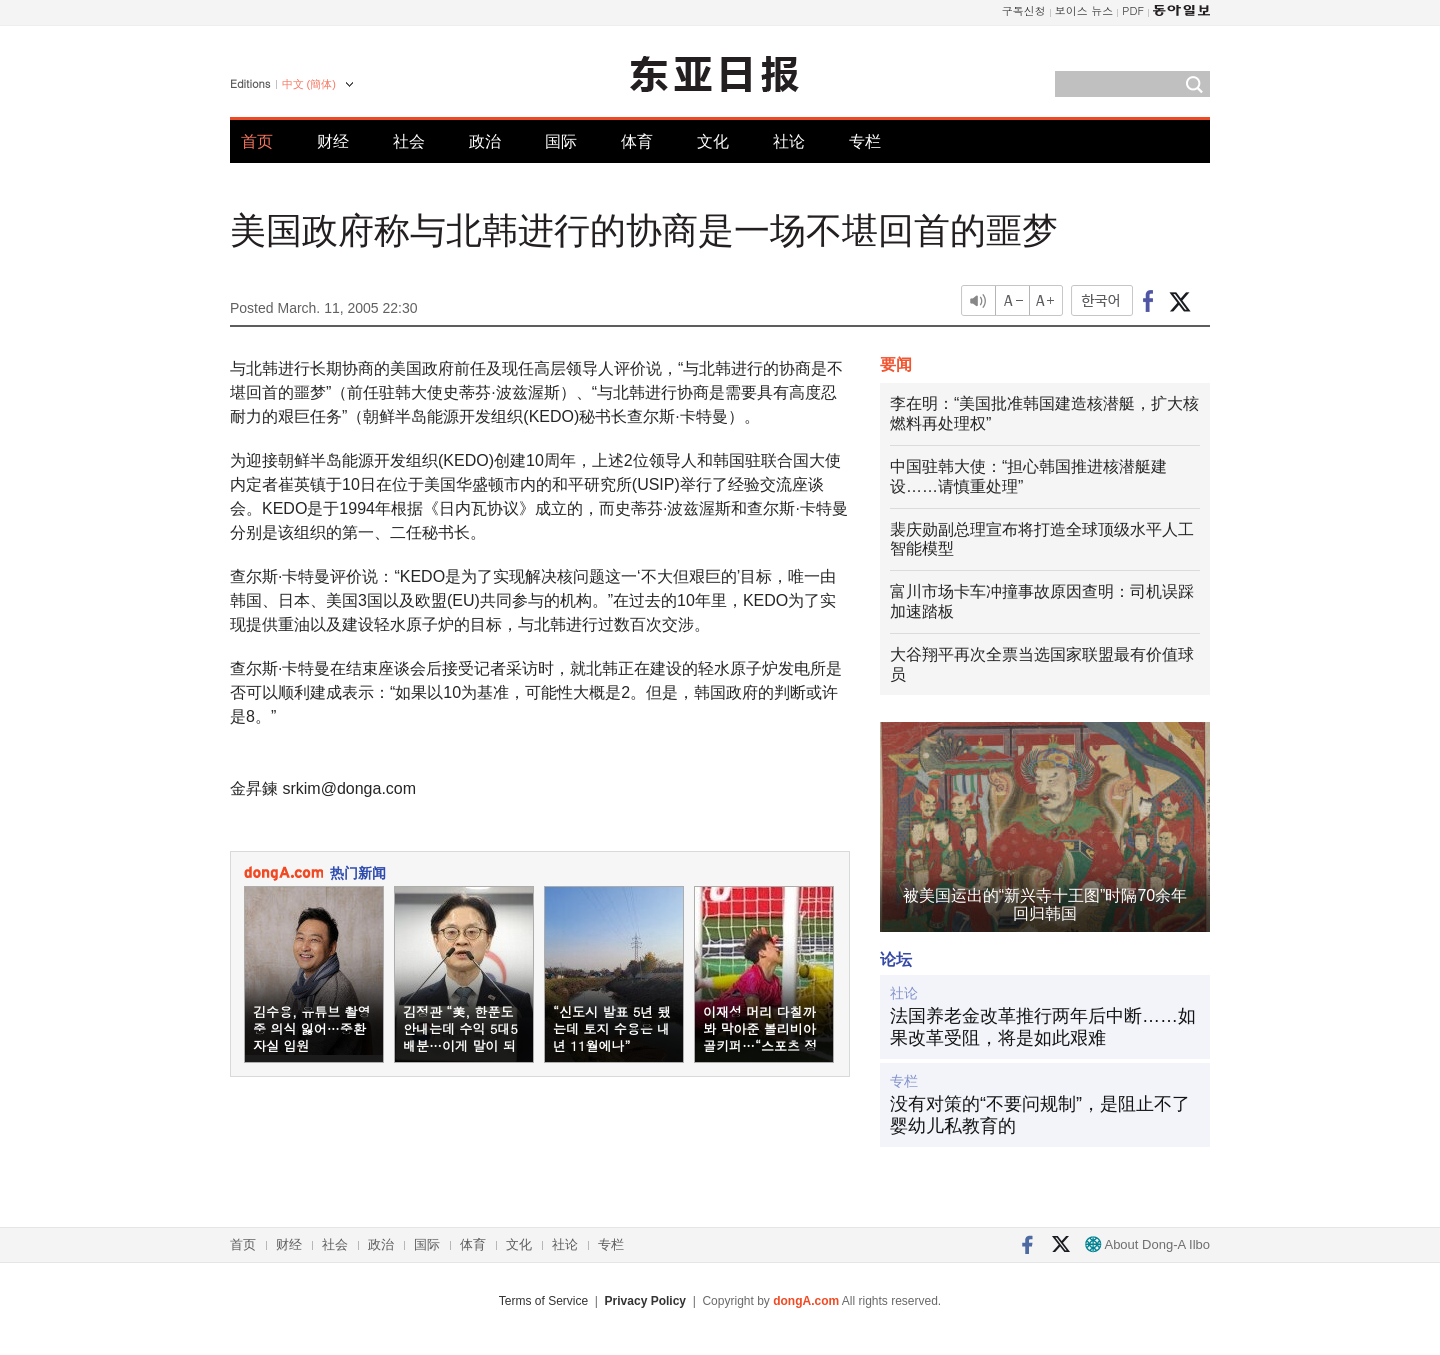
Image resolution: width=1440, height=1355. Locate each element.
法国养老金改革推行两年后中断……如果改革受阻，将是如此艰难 (1043, 1027)
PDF (1133, 10)
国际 (561, 141)
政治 (485, 141)
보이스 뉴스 (1084, 10)
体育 (637, 141)
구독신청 (1024, 10)
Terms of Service (543, 1301)
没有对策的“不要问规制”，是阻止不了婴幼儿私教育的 (1040, 1115)
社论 (789, 141)
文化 (713, 141)
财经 (333, 141)
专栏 (865, 141)
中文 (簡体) (309, 84)
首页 (257, 141)
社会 (409, 141)
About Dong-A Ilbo (1147, 1244)
